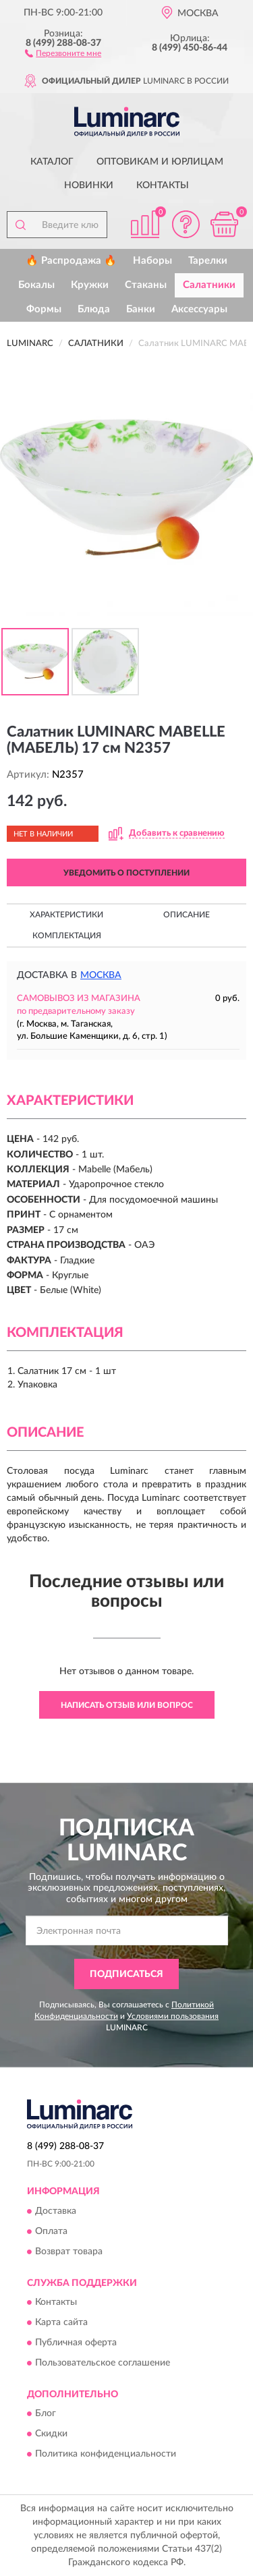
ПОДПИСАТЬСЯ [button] (126, 1974)
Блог (45, 2414)
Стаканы (146, 285)
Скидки (51, 2434)
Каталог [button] (52, 162)
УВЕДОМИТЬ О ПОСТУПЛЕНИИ (126, 873)
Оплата (51, 2231)
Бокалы (36, 285)
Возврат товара (69, 2251)
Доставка (55, 2211)
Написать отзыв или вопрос (127, 1705)
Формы (43, 309)
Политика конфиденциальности (105, 2454)
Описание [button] (186, 915)
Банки (140, 309)
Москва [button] (100, 975)
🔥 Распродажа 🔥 (71, 261)
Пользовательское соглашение (102, 2363)
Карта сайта (61, 2322)
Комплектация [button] (66, 936)
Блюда (94, 309)
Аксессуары (199, 309)
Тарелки (207, 261)
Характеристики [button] (66, 915)
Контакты (162, 185)
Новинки (88, 185)
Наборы (152, 261)
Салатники (209, 285)
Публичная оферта (76, 2342)
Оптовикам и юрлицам (159, 162)
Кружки (90, 285)
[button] (63, 53)
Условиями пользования (173, 2016)
